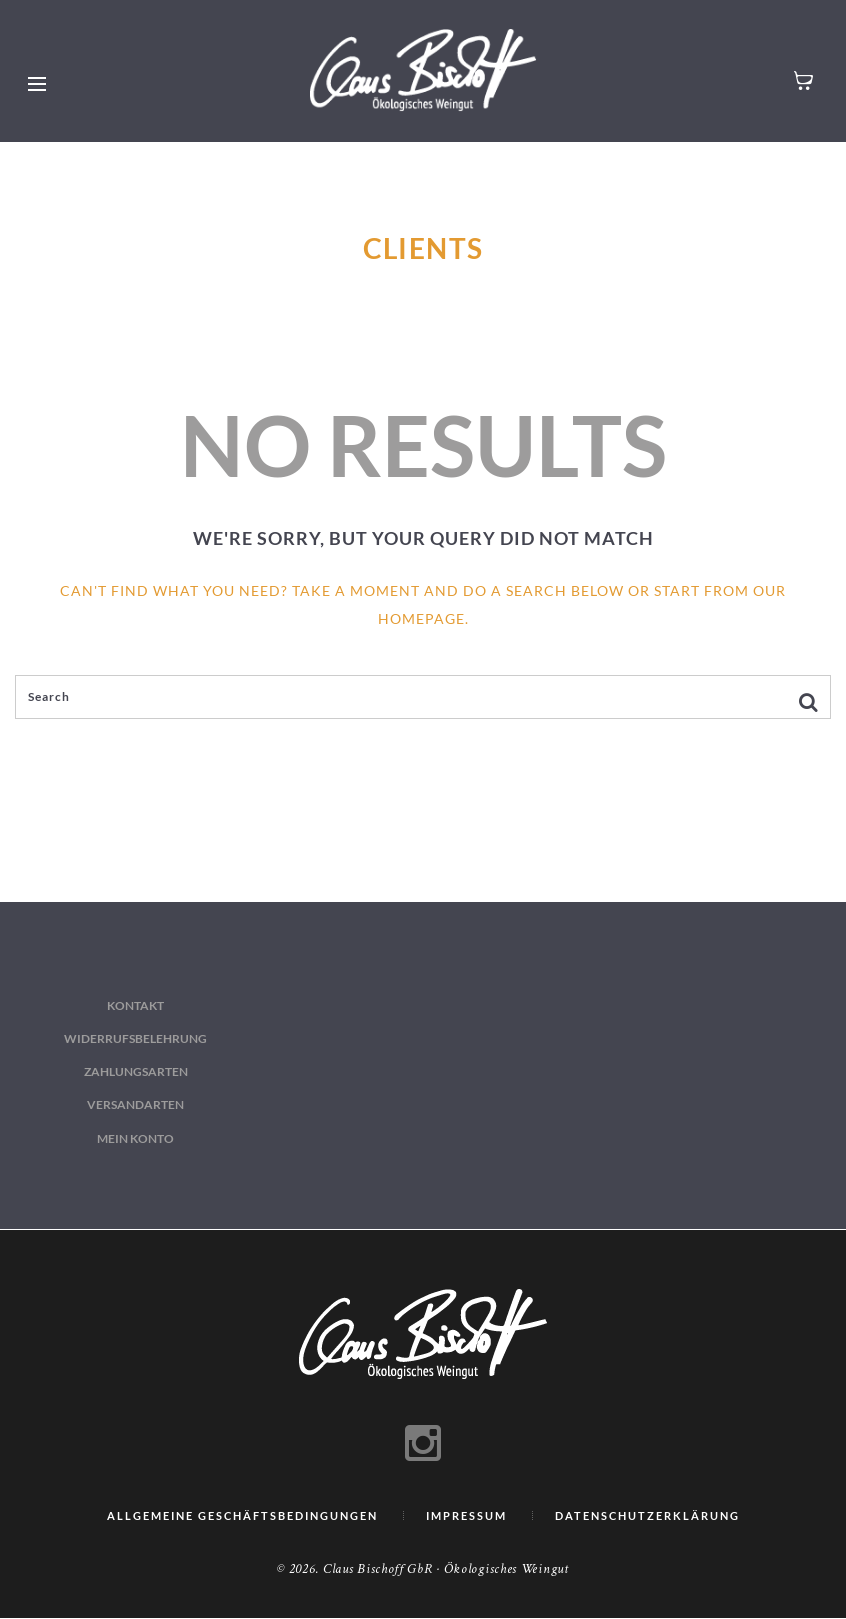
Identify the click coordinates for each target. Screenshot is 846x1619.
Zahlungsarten (136, 1071)
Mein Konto (135, 1138)
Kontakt (135, 1005)
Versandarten (135, 1104)
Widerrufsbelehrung (135, 1038)
